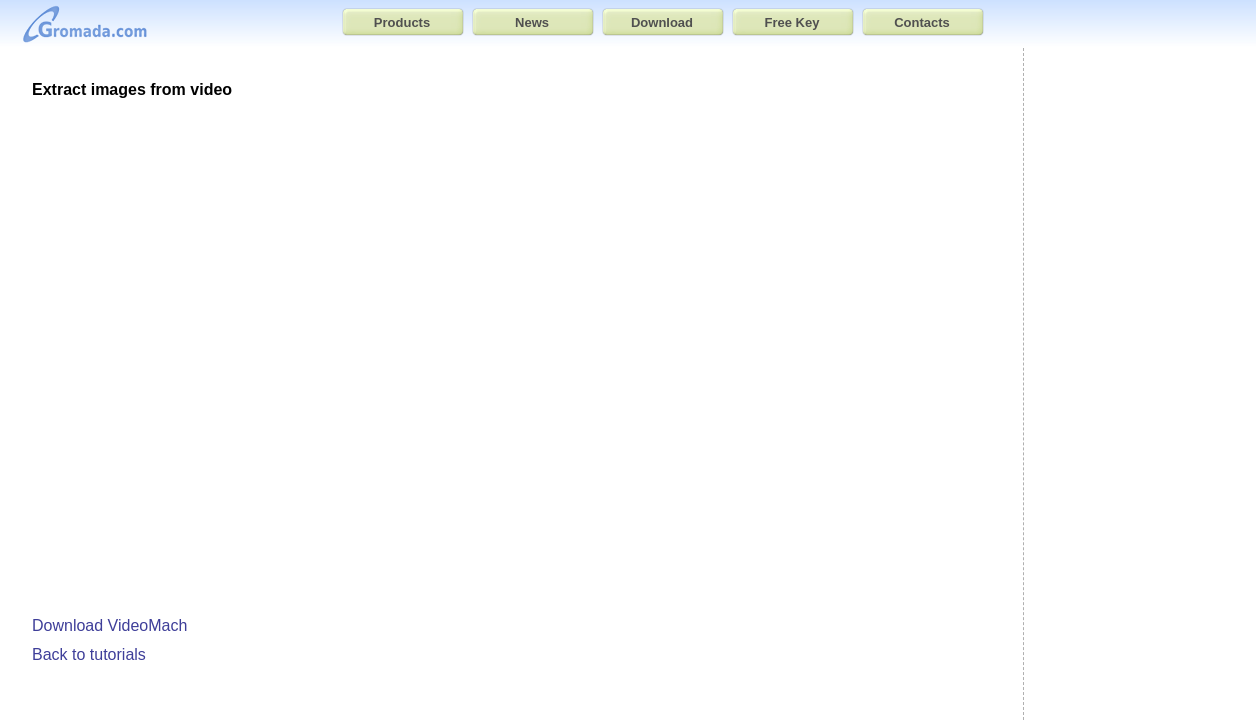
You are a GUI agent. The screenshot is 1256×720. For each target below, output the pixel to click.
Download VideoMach (109, 625)
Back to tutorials (89, 654)
